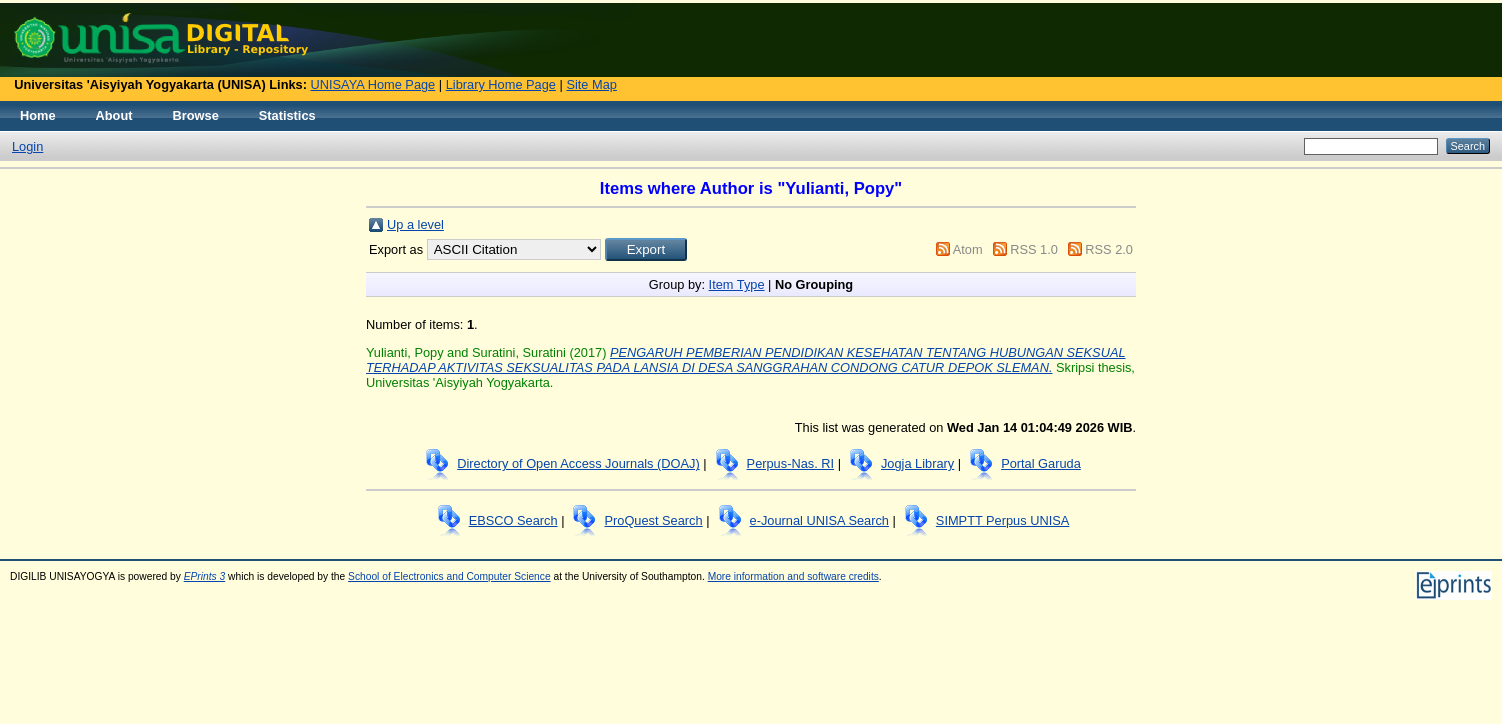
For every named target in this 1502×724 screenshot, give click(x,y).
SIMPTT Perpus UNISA (1002, 520)
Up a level (415, 224)
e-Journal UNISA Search (819, 520)
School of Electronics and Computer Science (449, 576)
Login (27, 146)
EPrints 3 (205, 576)
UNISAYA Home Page (373, 84)
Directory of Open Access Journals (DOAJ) (578, 463)
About (114, 115)
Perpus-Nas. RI (790, 463)
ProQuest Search (653, 520)
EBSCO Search (513, 520)
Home (38, 115)
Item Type (737, 284)
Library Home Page (501, 84)
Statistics (287, 115)
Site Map (591, 84)
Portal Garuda (1041, 463)
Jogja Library (917, 463)
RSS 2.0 (1109, 249)
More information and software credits (793, 576)
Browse (196, 115)
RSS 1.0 (1034, 249)
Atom (968, 249)
